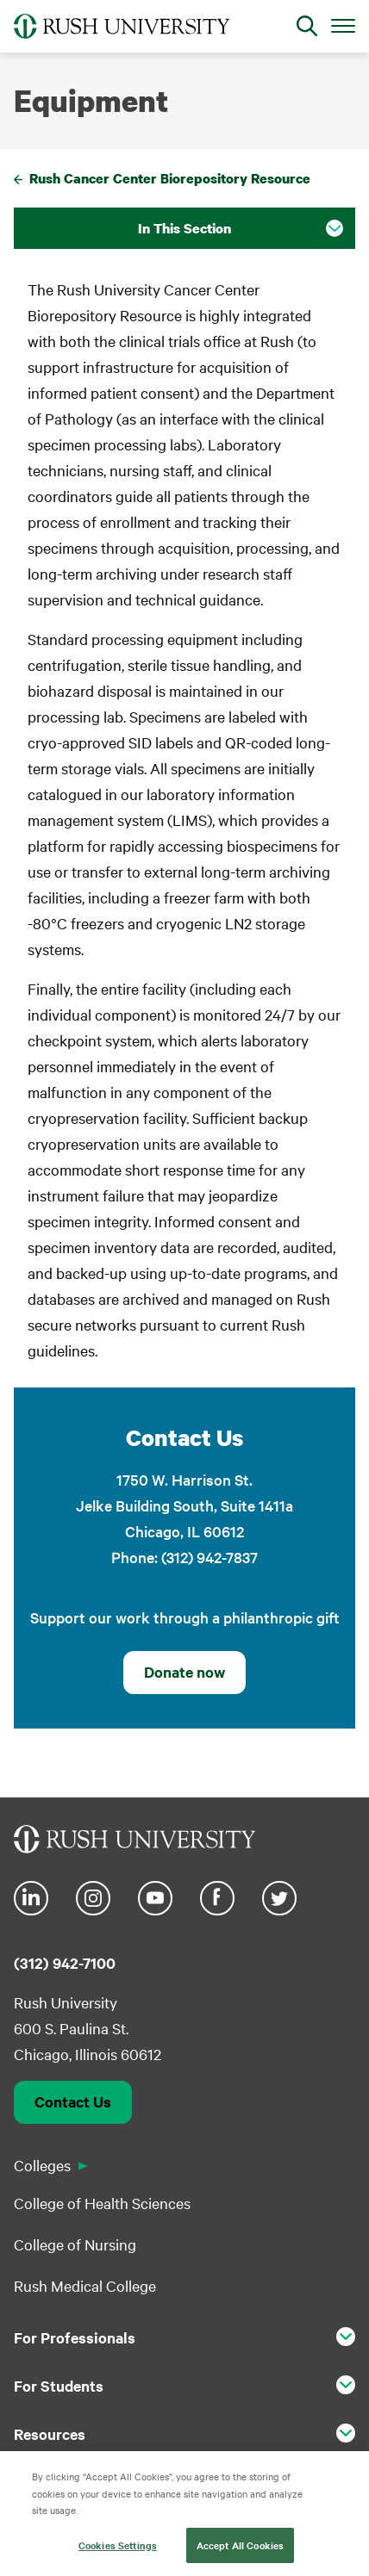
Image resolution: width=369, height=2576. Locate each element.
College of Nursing (75, 2244)
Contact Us (72, 2101)
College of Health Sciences (102, 2203)
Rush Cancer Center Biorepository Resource (169, 178)
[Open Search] (307, 26)
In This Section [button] (184, 228)
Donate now (184, 1671)
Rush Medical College (85, 2285)
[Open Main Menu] (343, 25)
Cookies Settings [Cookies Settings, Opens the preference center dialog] (117, 2552)
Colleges (42, 2165)
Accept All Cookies (240, 2552)
